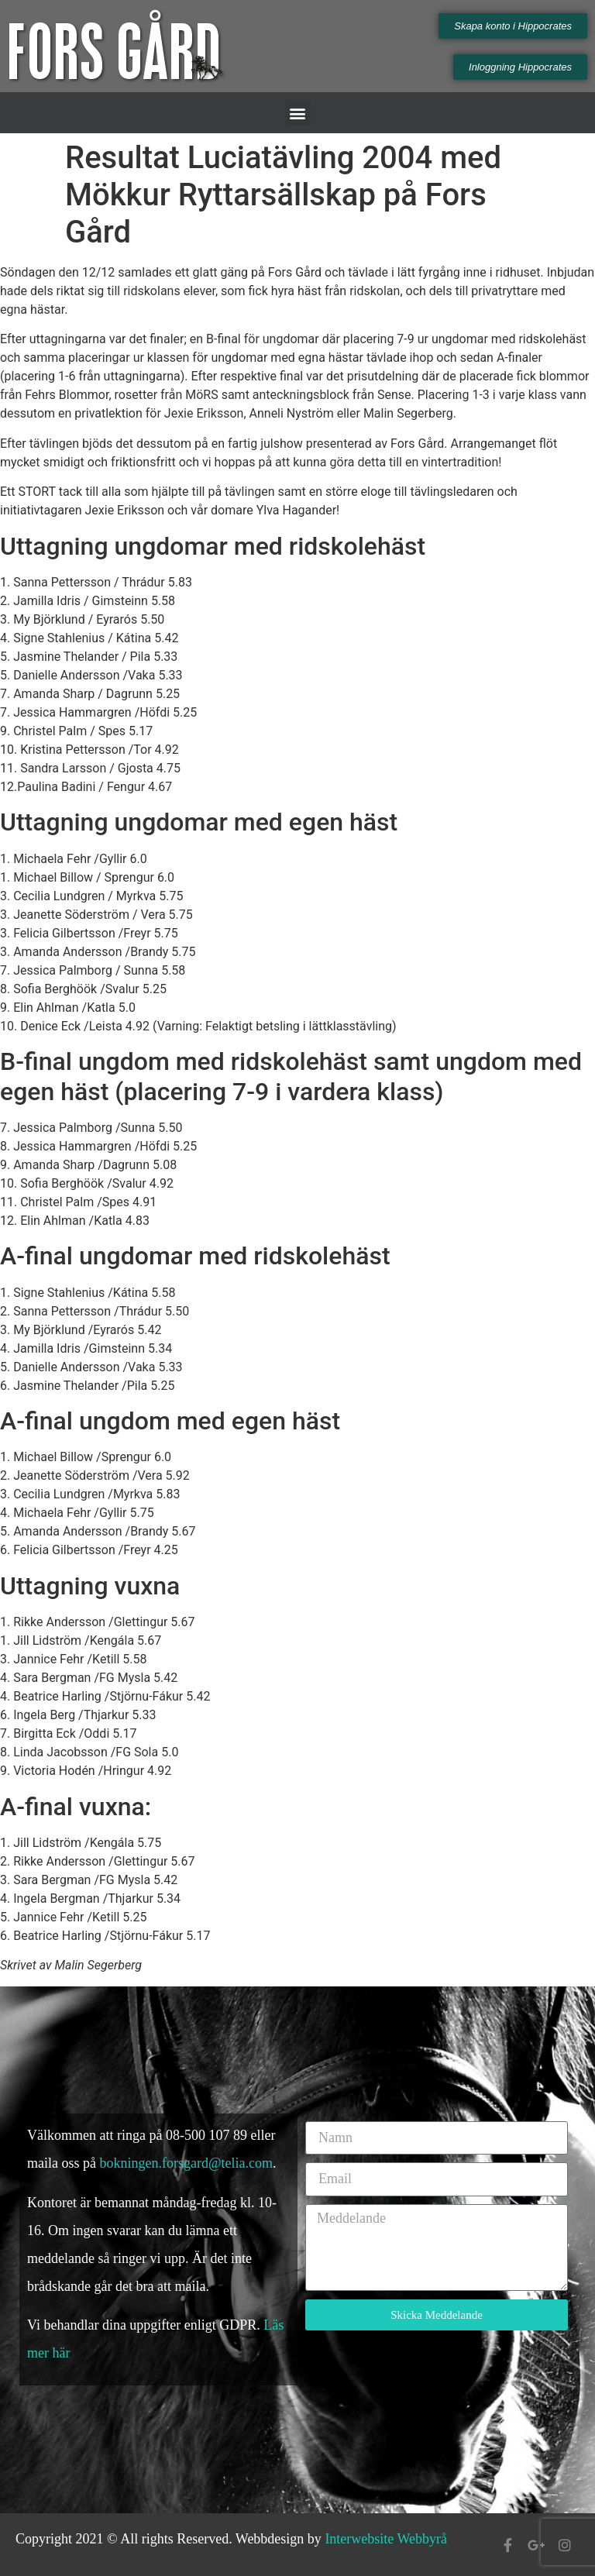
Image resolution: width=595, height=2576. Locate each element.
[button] (298, 113)
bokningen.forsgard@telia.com (186, 2163)
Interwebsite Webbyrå (386, 2539)
